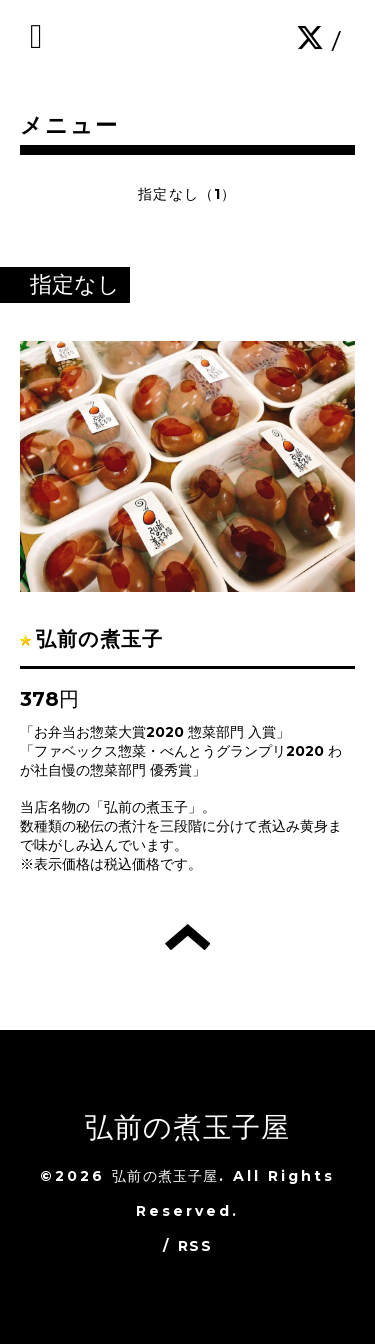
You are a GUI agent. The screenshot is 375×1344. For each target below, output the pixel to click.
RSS (195, 1246)
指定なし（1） (187, 194)
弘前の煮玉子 (99, 639)
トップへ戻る (187, 937)
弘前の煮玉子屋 (187, 1127)
